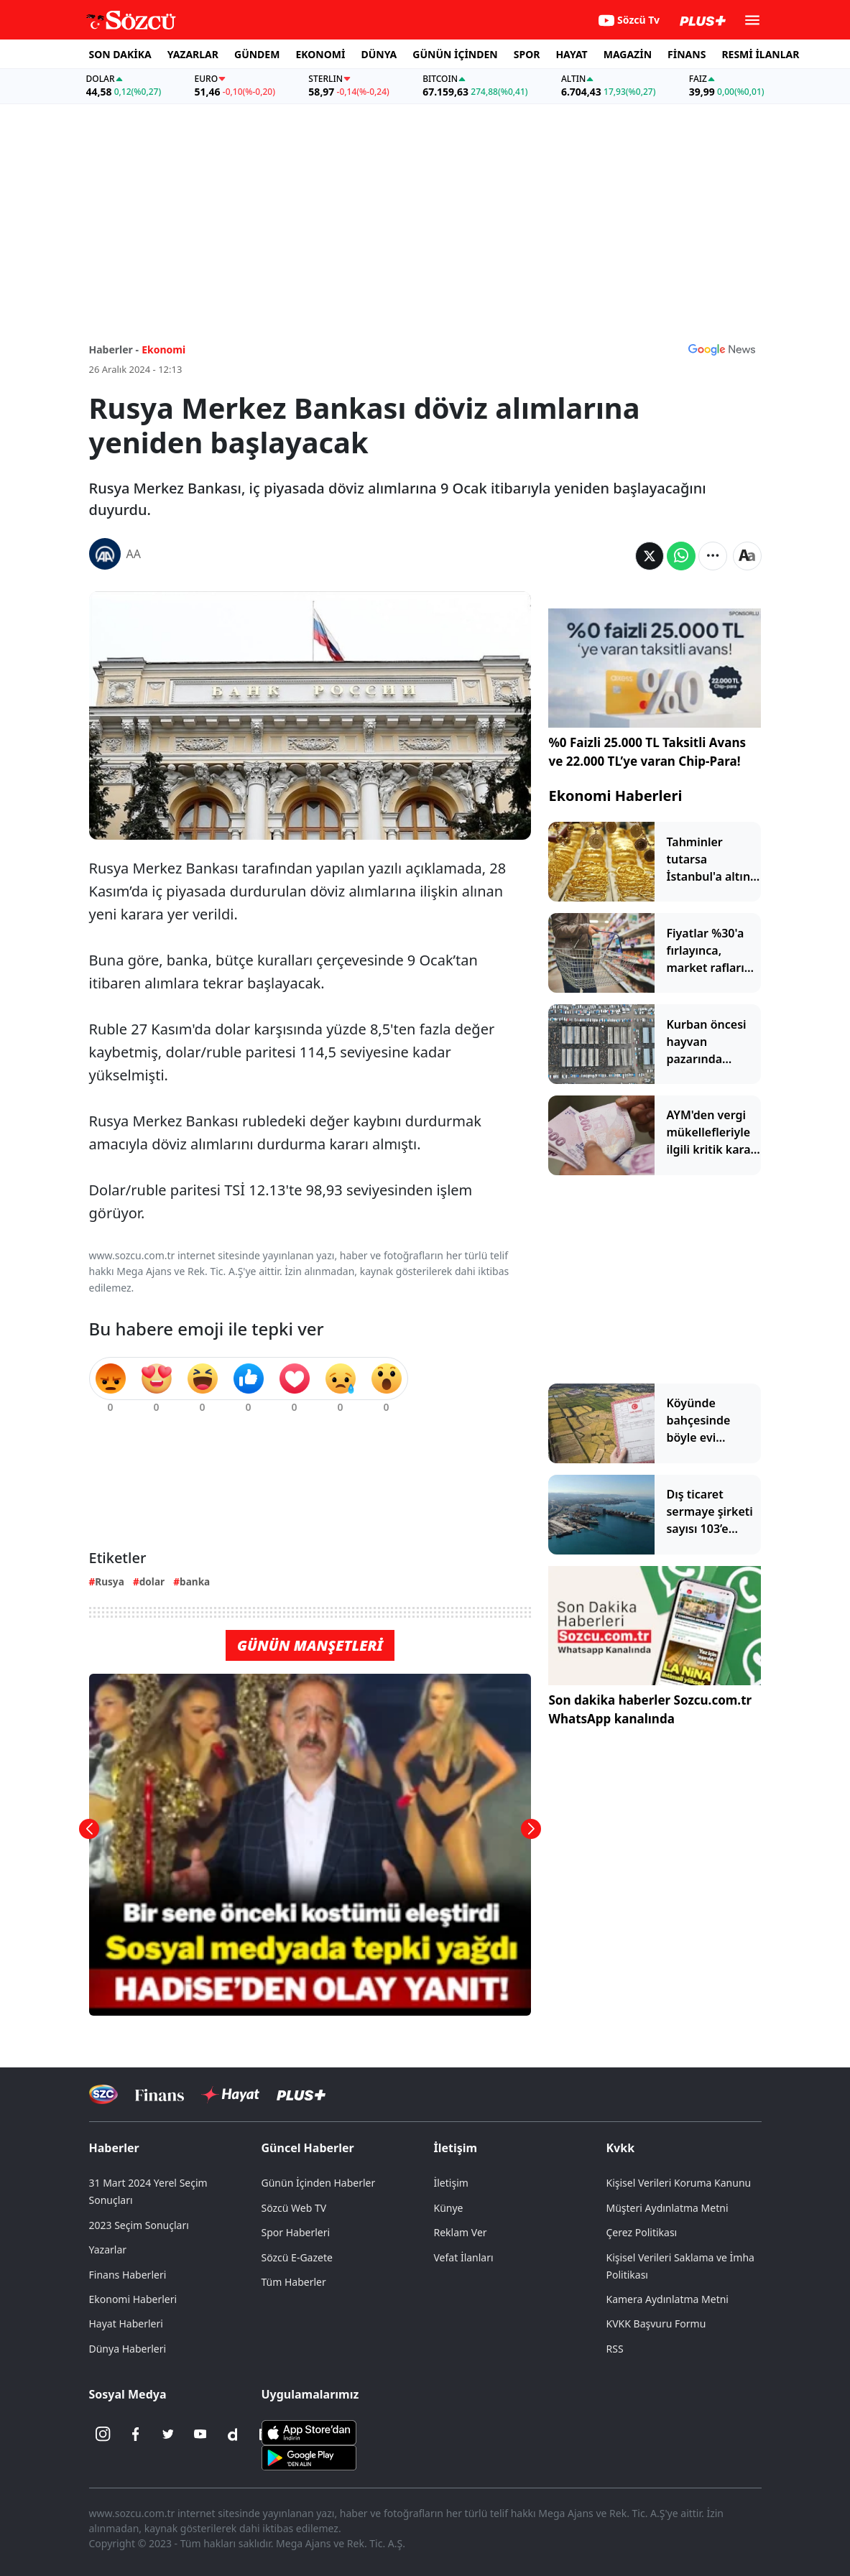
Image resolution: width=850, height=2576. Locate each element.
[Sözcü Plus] (301, 2094)
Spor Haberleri (296, 2232)
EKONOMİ (320, 54)
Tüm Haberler (294, 2282)
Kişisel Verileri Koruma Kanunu (679, 2183)
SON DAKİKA (120, 54)
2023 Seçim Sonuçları (139, 2225)
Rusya (109, 1581)
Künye (448, 2208)
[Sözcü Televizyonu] (104, 2094)
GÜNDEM (257, 54)
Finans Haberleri (128, 2274)
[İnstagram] (103, 2434)
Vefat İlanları (464, 2257)
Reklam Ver (460, 2232)
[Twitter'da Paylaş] (649, 556)
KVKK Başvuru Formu (656, 2323)
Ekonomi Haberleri (615, 795)
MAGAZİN (628, 54)
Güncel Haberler (308, 2148)
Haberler (114, 2148)
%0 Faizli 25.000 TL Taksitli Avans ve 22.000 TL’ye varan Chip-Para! (647, 751)
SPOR (527, 54)
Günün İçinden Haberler (319, 2183)
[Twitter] (168, 2434)
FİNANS (686, 54)
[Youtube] (200, 2434)
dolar (152, 1581)
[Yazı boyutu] (747, 556)
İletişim (456, 2148)
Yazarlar (108, 2249)
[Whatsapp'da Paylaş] (681, 556)
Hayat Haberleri (126, 2323)
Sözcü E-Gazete (297, 2257)
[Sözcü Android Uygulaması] (309, 2456)
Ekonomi (163, 349)
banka (195, 1581)
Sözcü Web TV (294, 2208)
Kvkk (620, 2148)
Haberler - (114, 349)
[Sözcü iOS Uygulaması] (309, 2431)
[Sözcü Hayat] (230, 2094)
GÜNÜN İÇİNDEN (454, 54)
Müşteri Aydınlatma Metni (667, 2208)
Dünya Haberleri (128, 2348)
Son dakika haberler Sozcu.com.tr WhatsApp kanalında (650, 1709)
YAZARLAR (192, 54)
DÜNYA (379, 54)
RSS (615, 2348)
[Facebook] (135, 2434)
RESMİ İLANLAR (760, 54)
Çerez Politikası (642, 2232)
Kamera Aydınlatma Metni (667, 2299)
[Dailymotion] (232, 2434)
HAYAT (571, 54)
